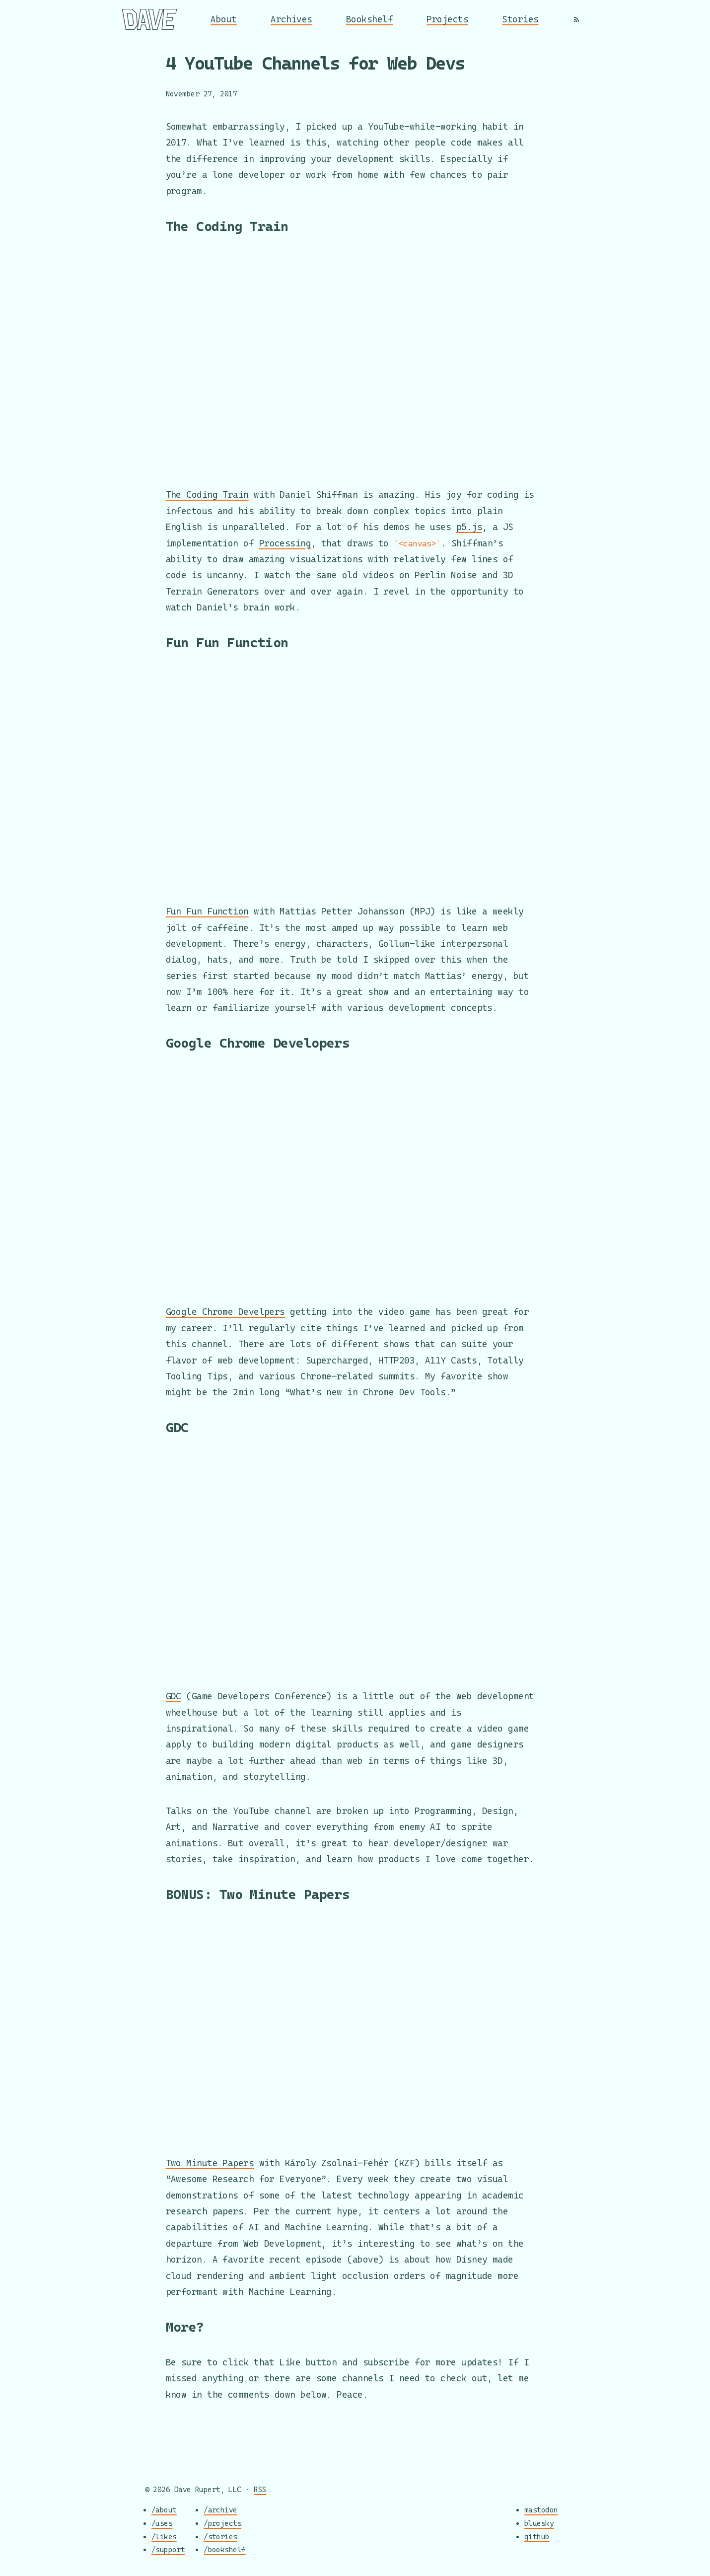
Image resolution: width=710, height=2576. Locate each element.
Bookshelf (369, 19)
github (537, 2536)
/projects (222, 2523)
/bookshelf (225, 2550)
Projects (447, 19)
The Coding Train (207, 494)
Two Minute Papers (210, 2163)
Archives (291, 19)
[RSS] (576, 19)
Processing (285, 543)
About (223, 19)
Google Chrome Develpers (225, 1311)
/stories (220, 2536)
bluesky (539, 2523)
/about (164, 2510)
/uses (161, 2523)
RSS (260, 2489)
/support (168, 2550)
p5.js (469, 527)
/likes (164, 2536)
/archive (220, 2510)
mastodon (541, 2510)
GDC (173, 1696)
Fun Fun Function (207, 911)
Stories (520, 19)
